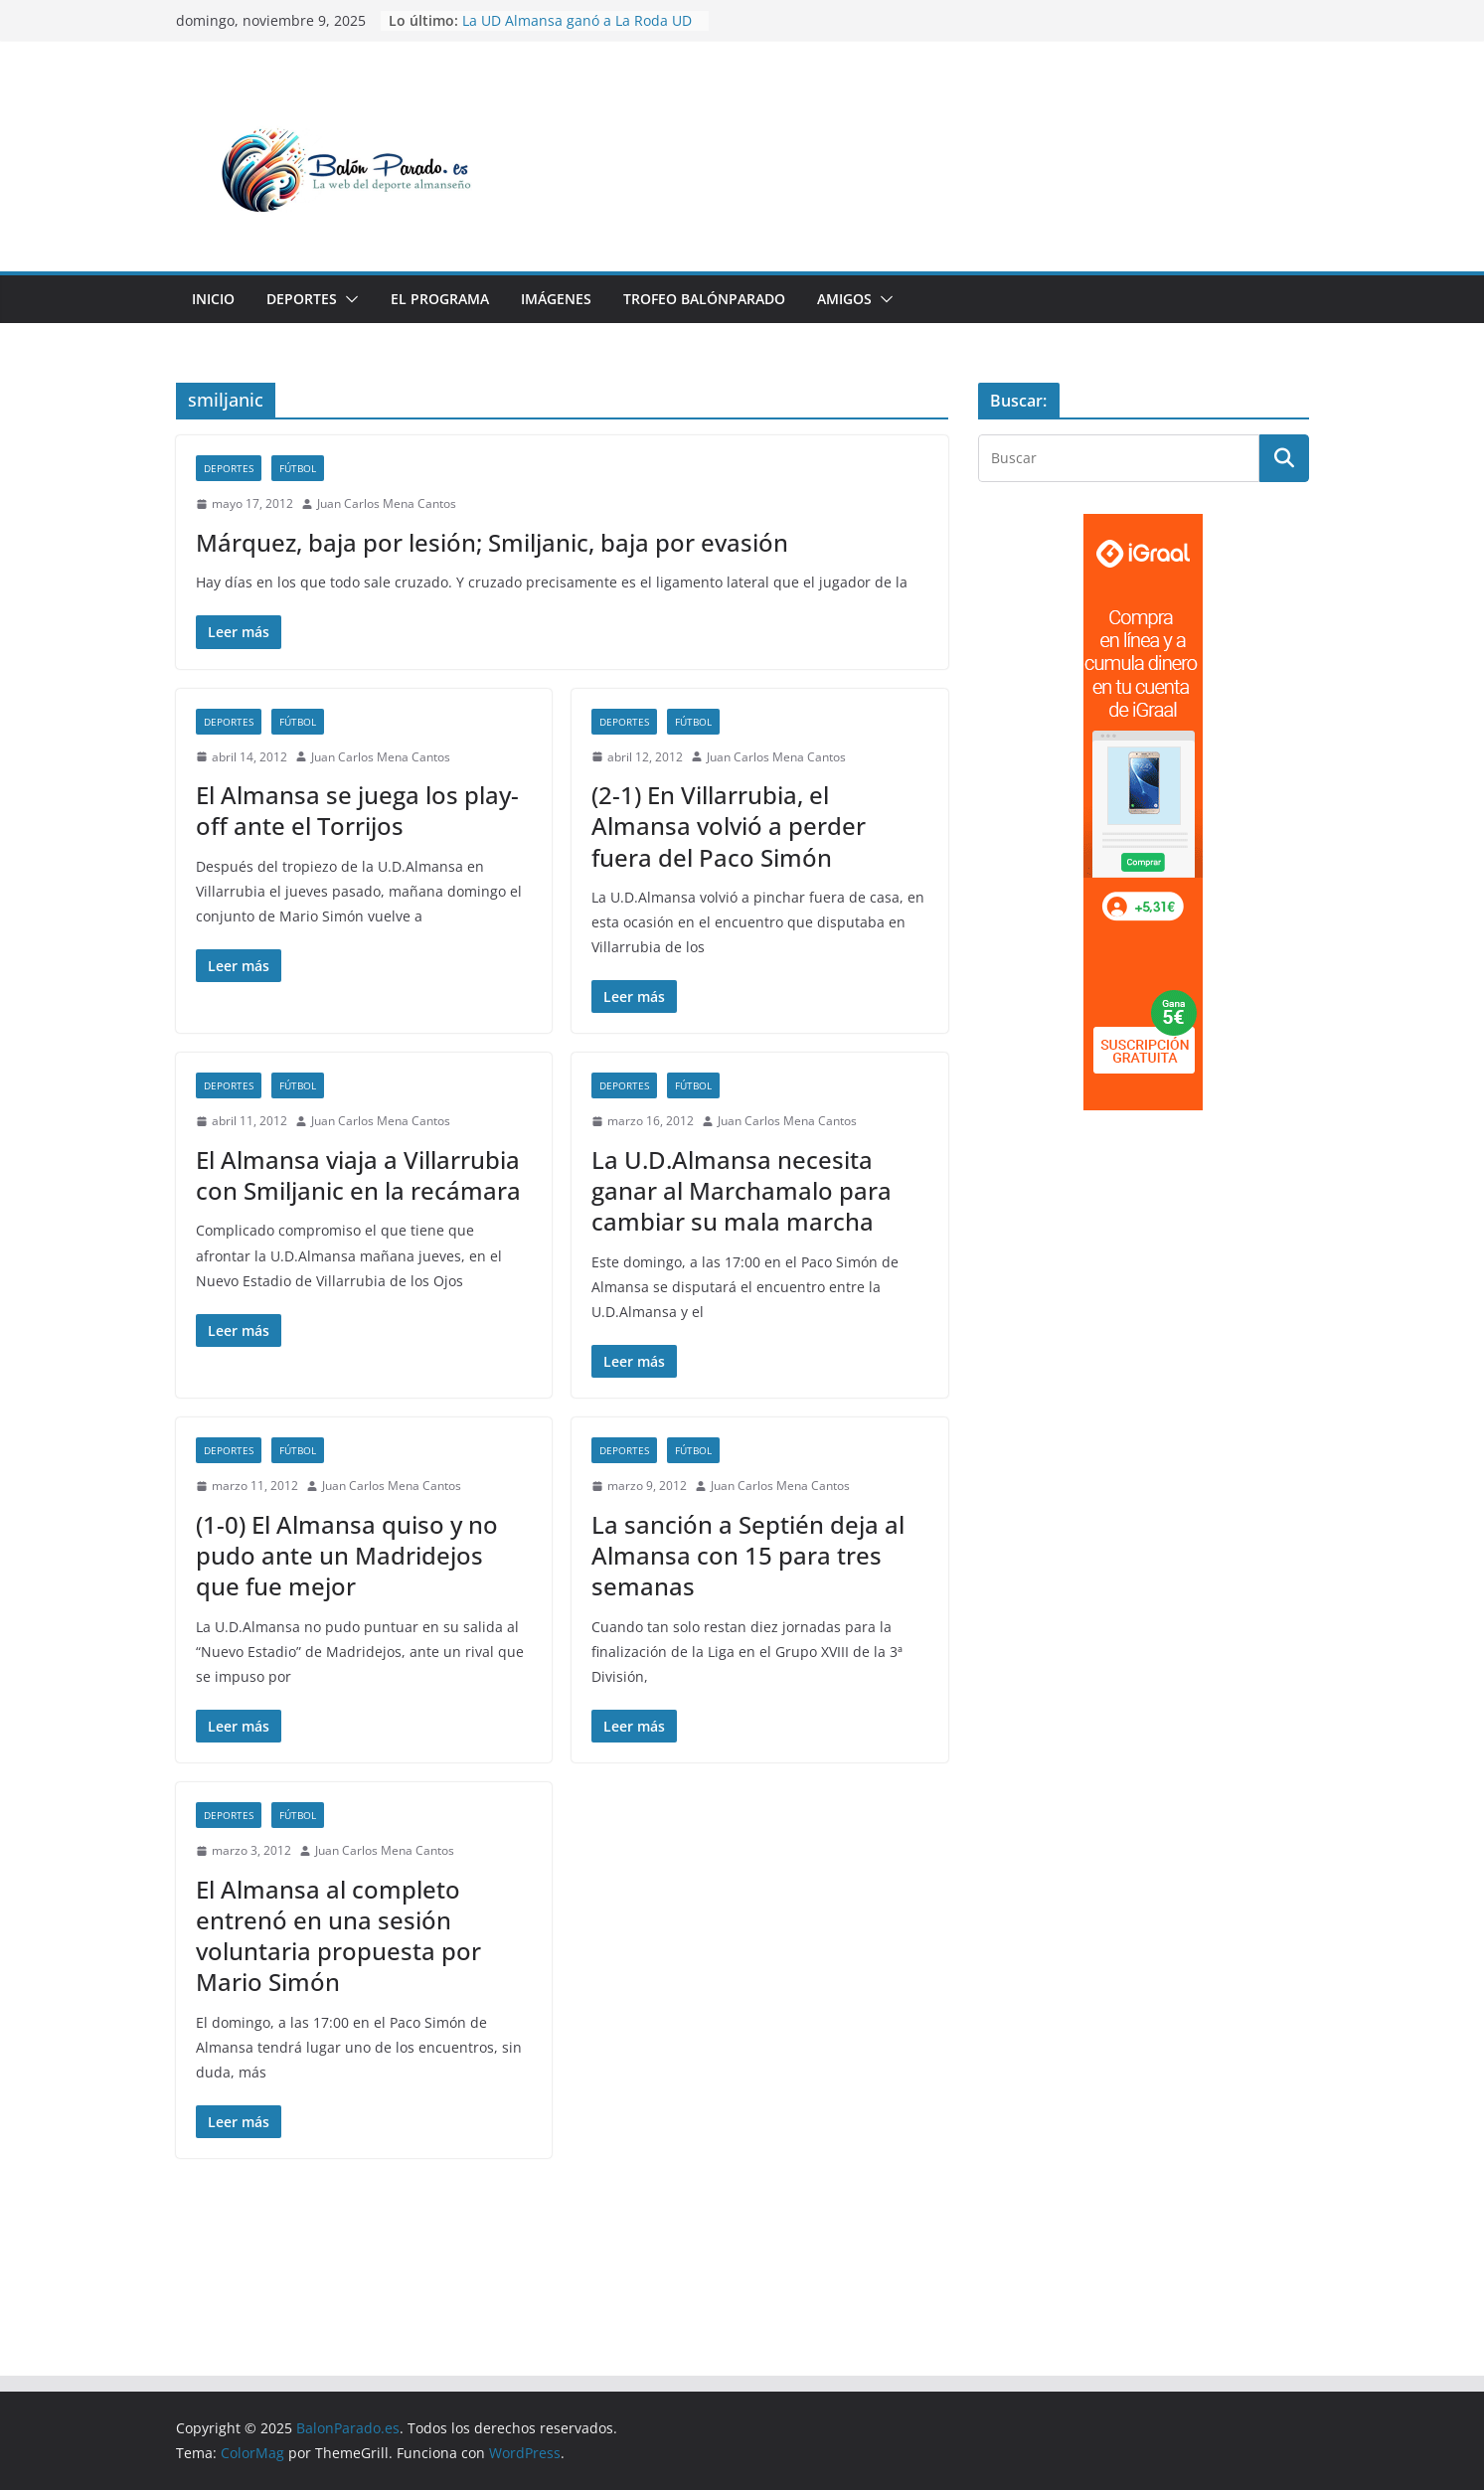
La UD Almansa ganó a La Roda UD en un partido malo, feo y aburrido (577, 30)
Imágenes (556, 298)
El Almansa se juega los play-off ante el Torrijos (357, 810)
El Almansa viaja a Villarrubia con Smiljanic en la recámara (358, 1175)
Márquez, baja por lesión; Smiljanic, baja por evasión (492, 542)
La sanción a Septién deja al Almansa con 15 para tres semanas (748, 1555)
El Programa (440, 298)
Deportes (301, 298)
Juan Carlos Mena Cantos (386, 503)
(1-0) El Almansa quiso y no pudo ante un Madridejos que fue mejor (347, 1555)
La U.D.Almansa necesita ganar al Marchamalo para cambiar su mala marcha (741, 1190)
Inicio (213, 298)
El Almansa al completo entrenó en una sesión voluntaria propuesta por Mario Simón (338, 1936)
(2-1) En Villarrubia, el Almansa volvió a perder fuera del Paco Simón (728, 825)
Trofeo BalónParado (704, 298)
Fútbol (297, 468)
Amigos (844, 298)
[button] (348, 299)
